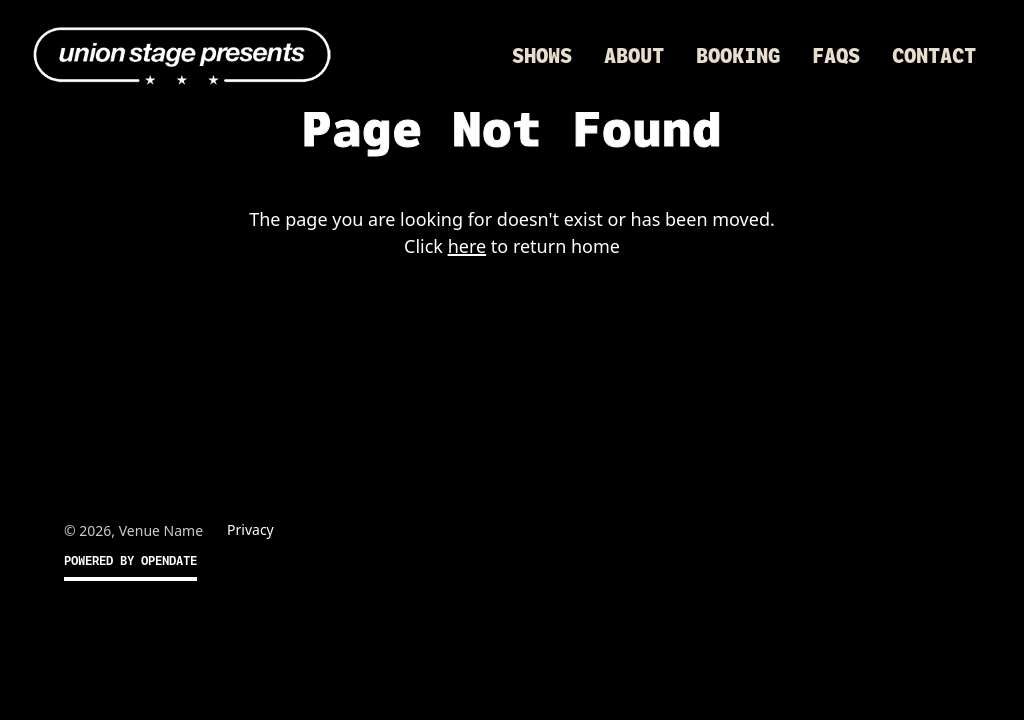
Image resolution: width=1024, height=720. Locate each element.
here (467, 246)
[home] (182, 56)
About (634, 56)
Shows (542, 56)
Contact (934, 56)
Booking (738, 56)
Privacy (250, 529)
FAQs (836, 56)
